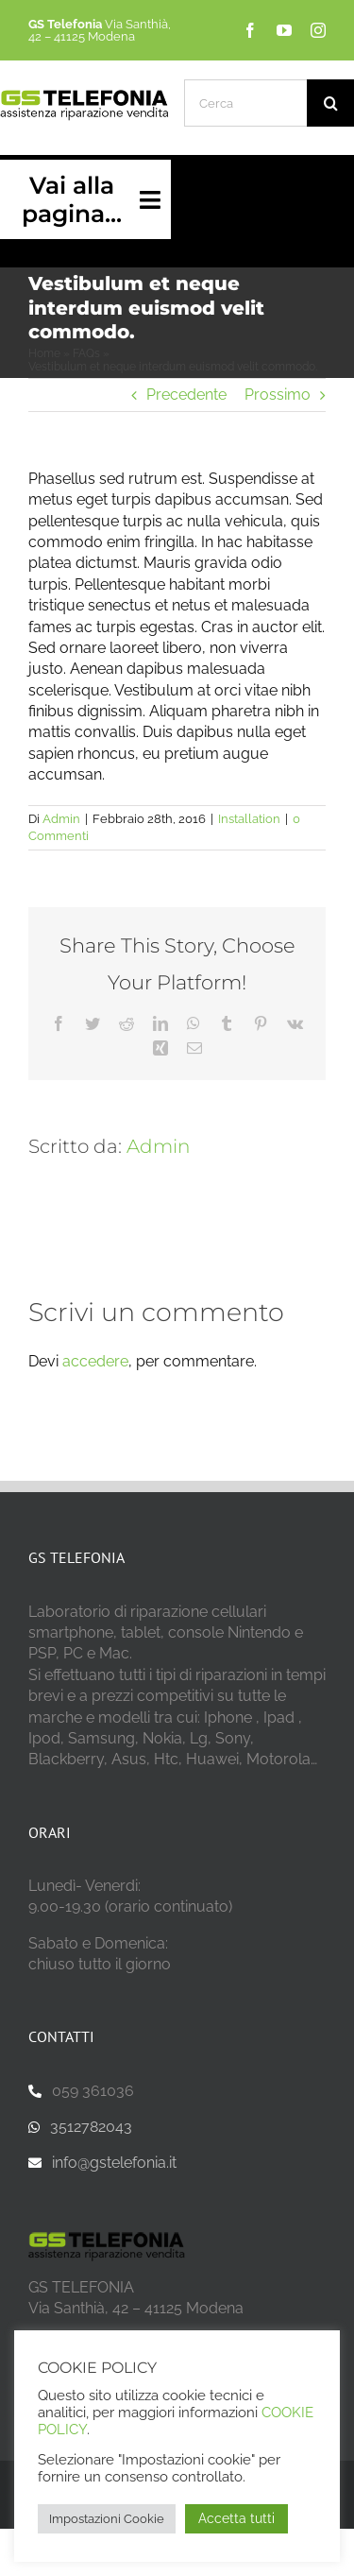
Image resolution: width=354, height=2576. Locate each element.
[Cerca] (245, 103)
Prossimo (277, 395)
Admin (61, 819)
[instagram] (318, 30)
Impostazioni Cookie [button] (106, 2519)
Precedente (186, 395)
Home (44, 353)
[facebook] (250, 30)
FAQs (86, 353)
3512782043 (91, 2127)
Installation (249, 819)
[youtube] (284, 30)
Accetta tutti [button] (236, 2518)
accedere (95, 1361)
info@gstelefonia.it (114, 2163)
